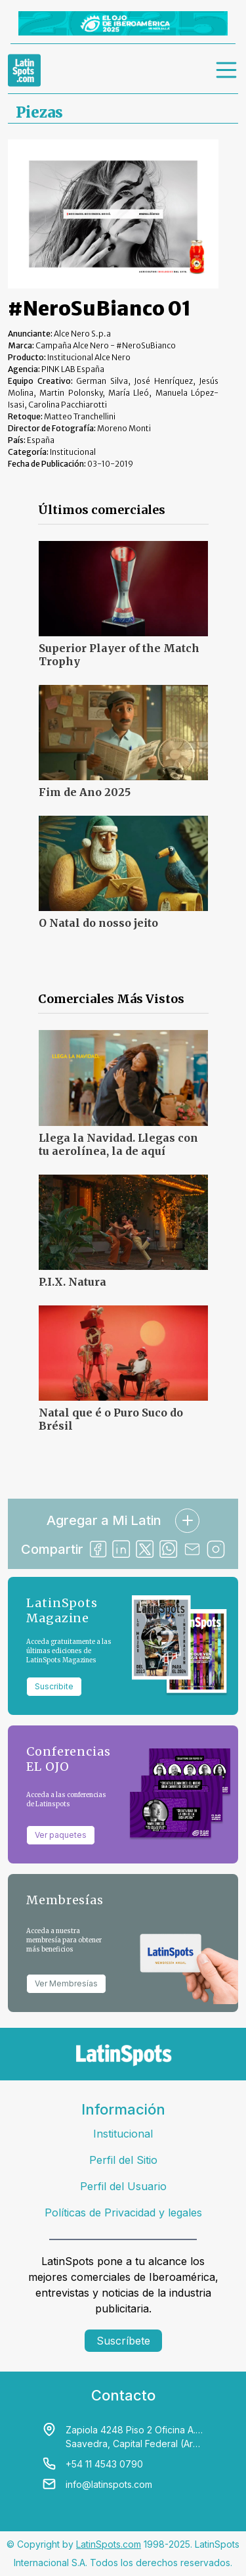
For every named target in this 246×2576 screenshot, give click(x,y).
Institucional (123, 2133)
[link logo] (24, 70)
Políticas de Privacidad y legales (123, 2212)
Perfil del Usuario (123, 2186)
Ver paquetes (61, 1835)
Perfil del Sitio (123, 2159)
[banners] (123, 23)
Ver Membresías (66, 1983)
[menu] (227, 70)
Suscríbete (123, 2340)
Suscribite (54, 1686)
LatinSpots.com (108, 2544)
